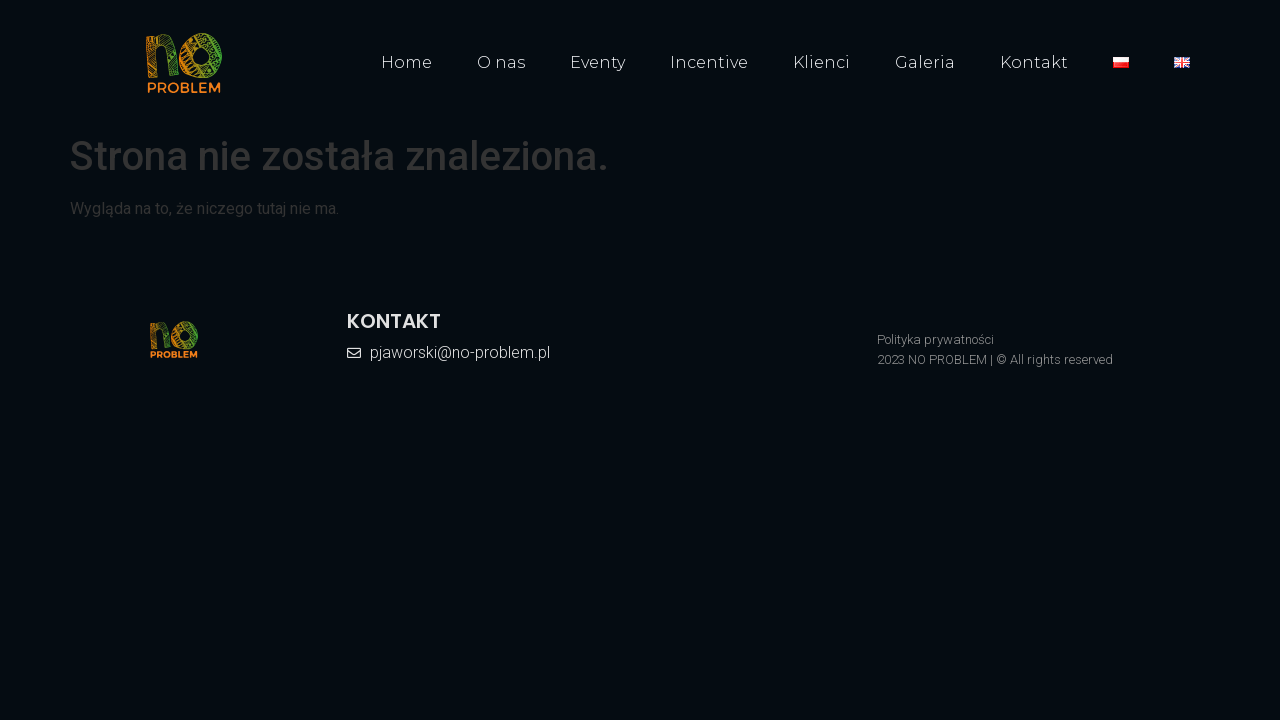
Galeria (925, 62)
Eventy (597, 62)
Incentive (709, 62)
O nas (501, 62)
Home (406, 62)
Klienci (821, 62)
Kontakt (1034, 62)
